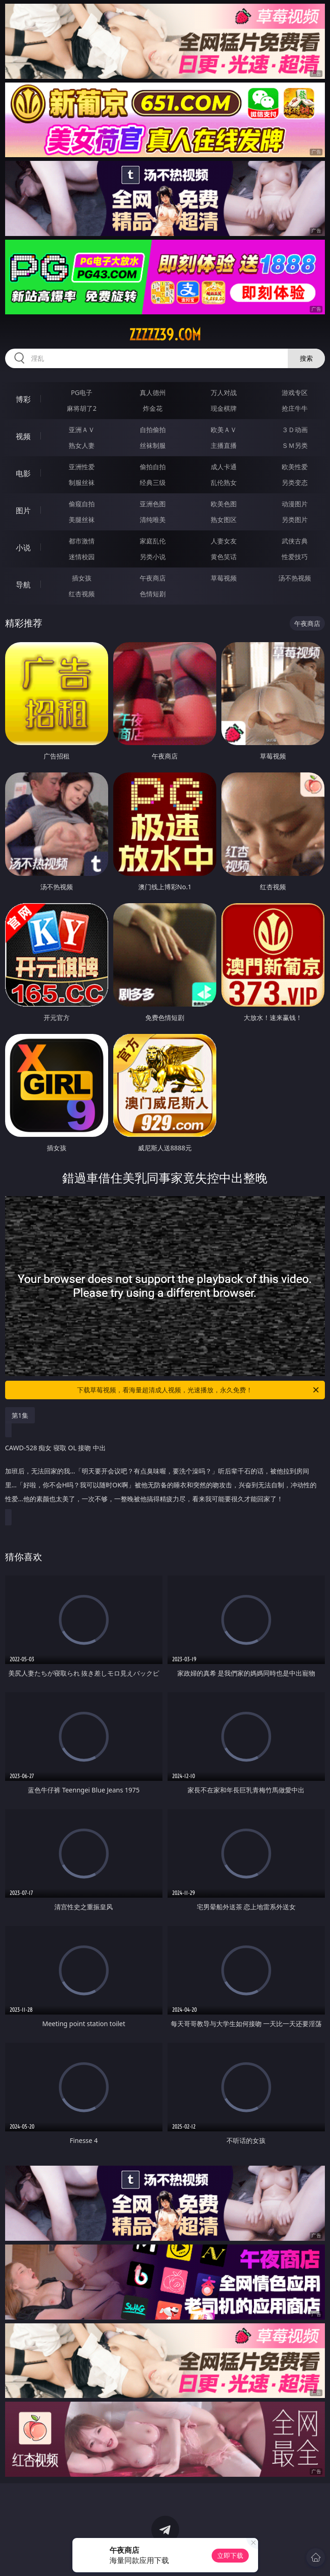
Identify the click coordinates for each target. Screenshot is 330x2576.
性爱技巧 (295, 556)
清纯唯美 (153, 519)
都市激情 (82, 540)
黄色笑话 (224, 556)
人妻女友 (224, 540)
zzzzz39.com (165, 334)
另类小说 (153, 556)
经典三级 (153, 482)
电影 (23, 473)
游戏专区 (295, 392)
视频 (23, 436)
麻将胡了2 (82, 408)
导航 (23, 585)
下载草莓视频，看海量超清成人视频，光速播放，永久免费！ (198, 1390)
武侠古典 (295, 540)
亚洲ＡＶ (82, 429)
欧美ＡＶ (224, 429)
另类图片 (295, 519)
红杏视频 (82, 593)
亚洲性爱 (82, 466)
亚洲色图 (153, 503)
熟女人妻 (82, 445)
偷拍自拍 (153, 466)
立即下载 (230, 2555)
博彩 (23, 399)
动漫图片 (295, 503)
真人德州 (153, 392)
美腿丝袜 (82, 519)
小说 (23, 547)
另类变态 (295, 482)
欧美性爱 (295, 466)
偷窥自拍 (82, 503)
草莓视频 (224, 578)
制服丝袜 (82, 482)
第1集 (20, 1415)
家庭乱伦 (153, 540)
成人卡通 (224, 466)
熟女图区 (224, 519)
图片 (23, 510)
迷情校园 (82, 556)
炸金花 (152, 408)
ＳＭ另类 (295, 445)
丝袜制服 (153, 445)
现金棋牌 (224, 408)
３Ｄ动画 (295, 429)
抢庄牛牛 (295, 408)
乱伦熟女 (224, 482)
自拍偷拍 (153, 429)
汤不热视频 (294, 578)
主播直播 (224, 445)
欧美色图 (224, 503)
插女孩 (81, 578)
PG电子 (82, 392)
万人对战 (224, 392)
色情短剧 (153, 593)
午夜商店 (153, 578)
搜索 (306, 358)
